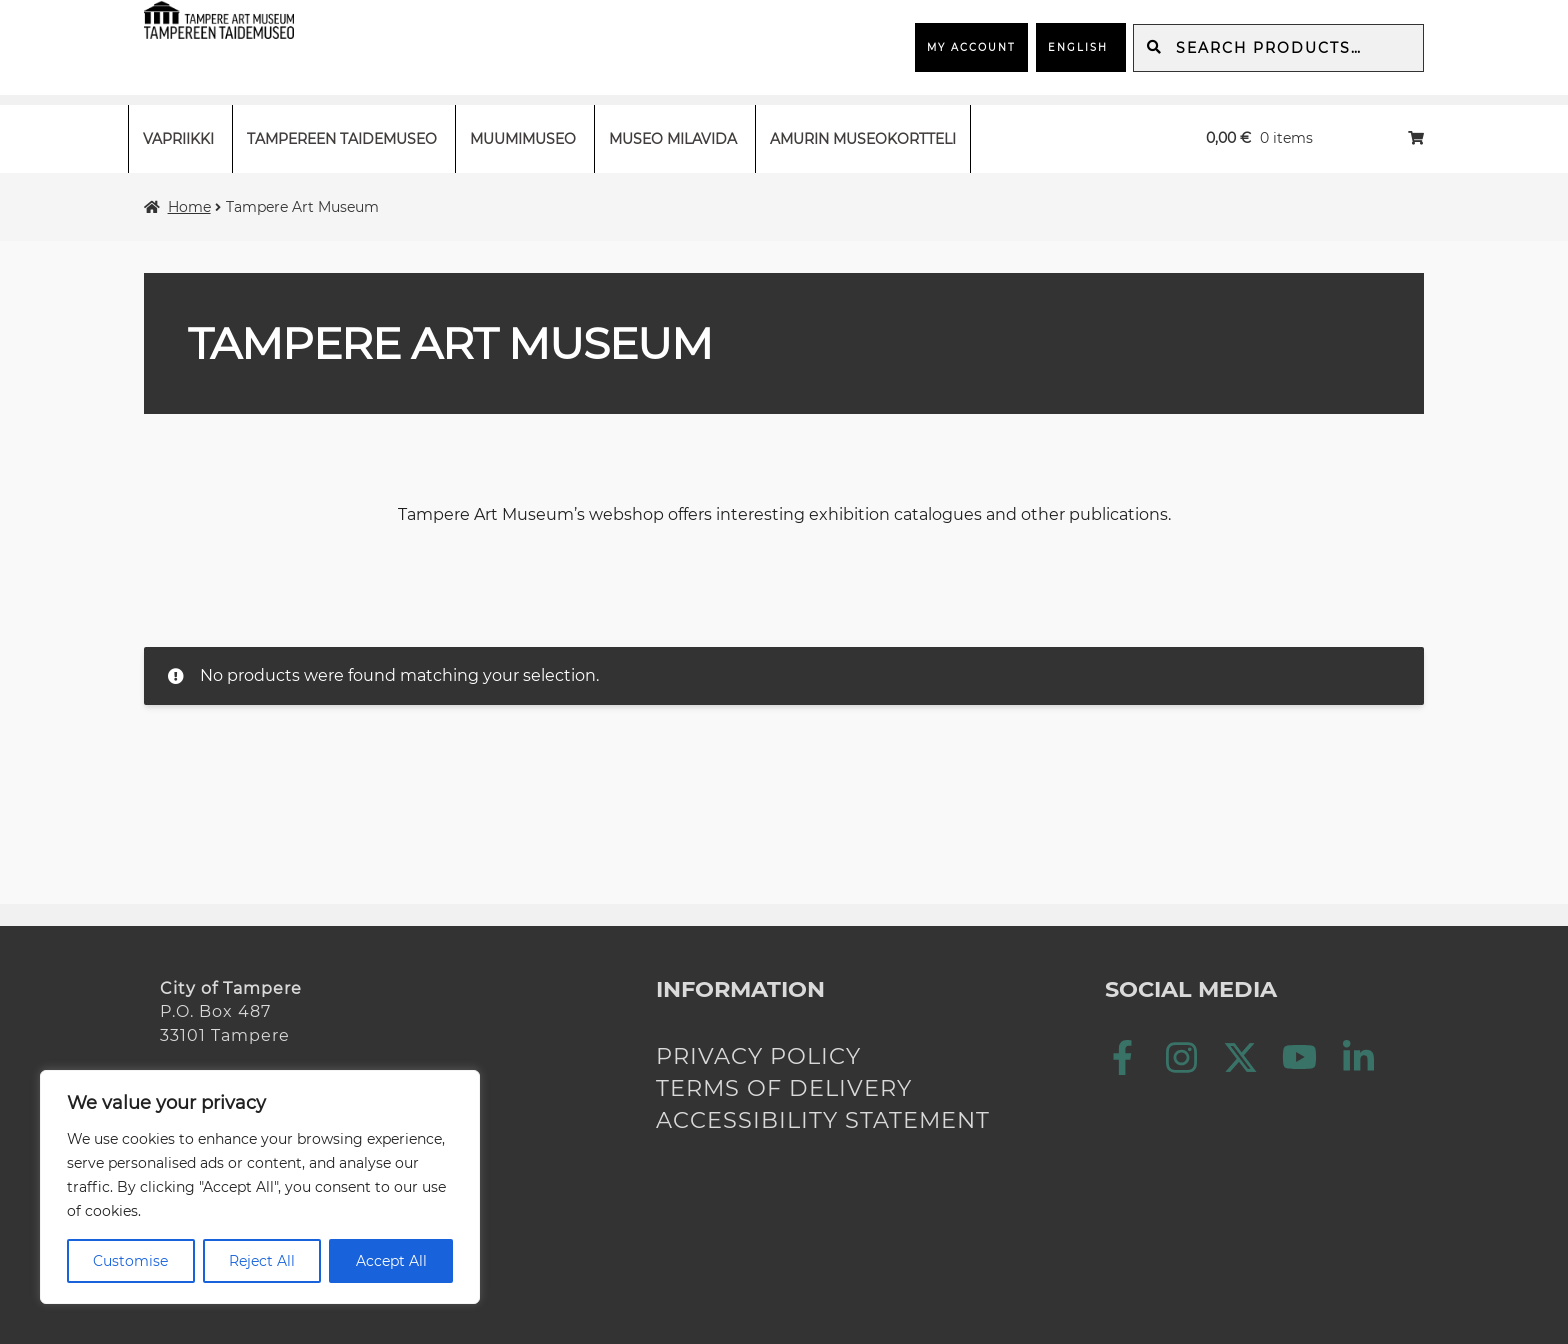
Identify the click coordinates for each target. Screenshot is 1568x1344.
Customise (130, 1261)
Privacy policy (758, 1056)
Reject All (262, 1261)
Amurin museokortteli (863, 139)
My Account (971, 47)
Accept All (391, 1261)
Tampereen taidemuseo (342, 139)
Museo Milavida (673, 139)
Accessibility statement (823, 1120)
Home (189, 207)
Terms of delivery (784, 1088)
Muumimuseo (523, 139)
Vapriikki (178, 139)
